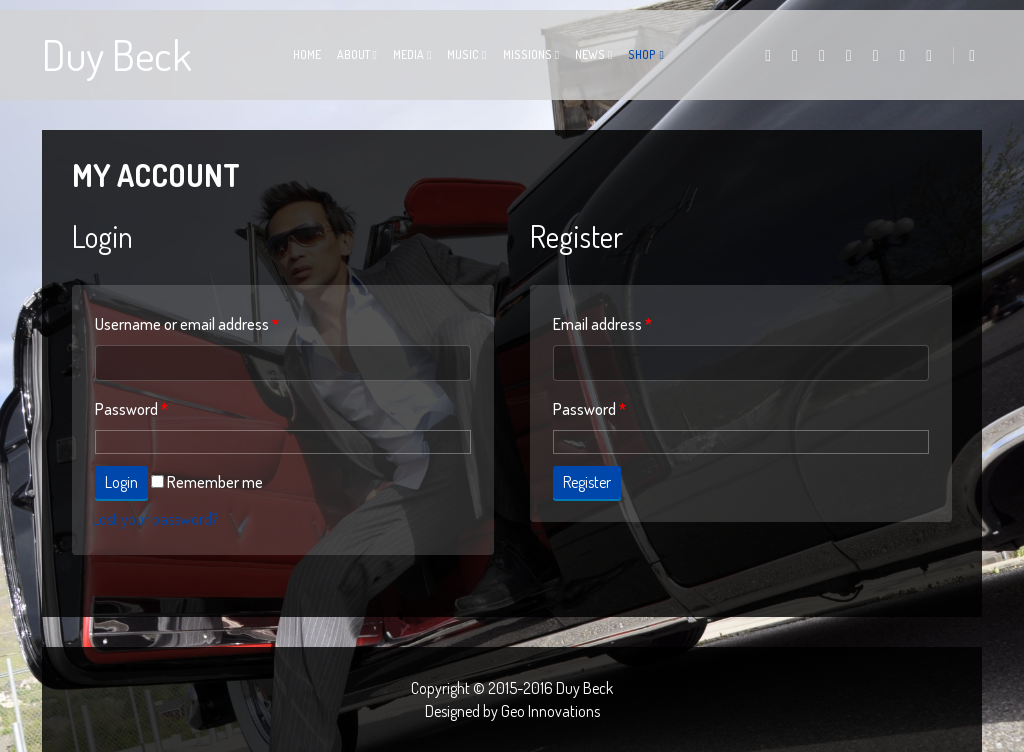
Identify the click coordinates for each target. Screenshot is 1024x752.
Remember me (207, 482)
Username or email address (187, 324)
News (590, 54)
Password (131, 409)
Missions (527, 54)
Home (307, 54)
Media (408, 54)
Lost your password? (155, 519)
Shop (642, 54)
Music (463, 54)
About (353, 54)
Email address (602, 324)
